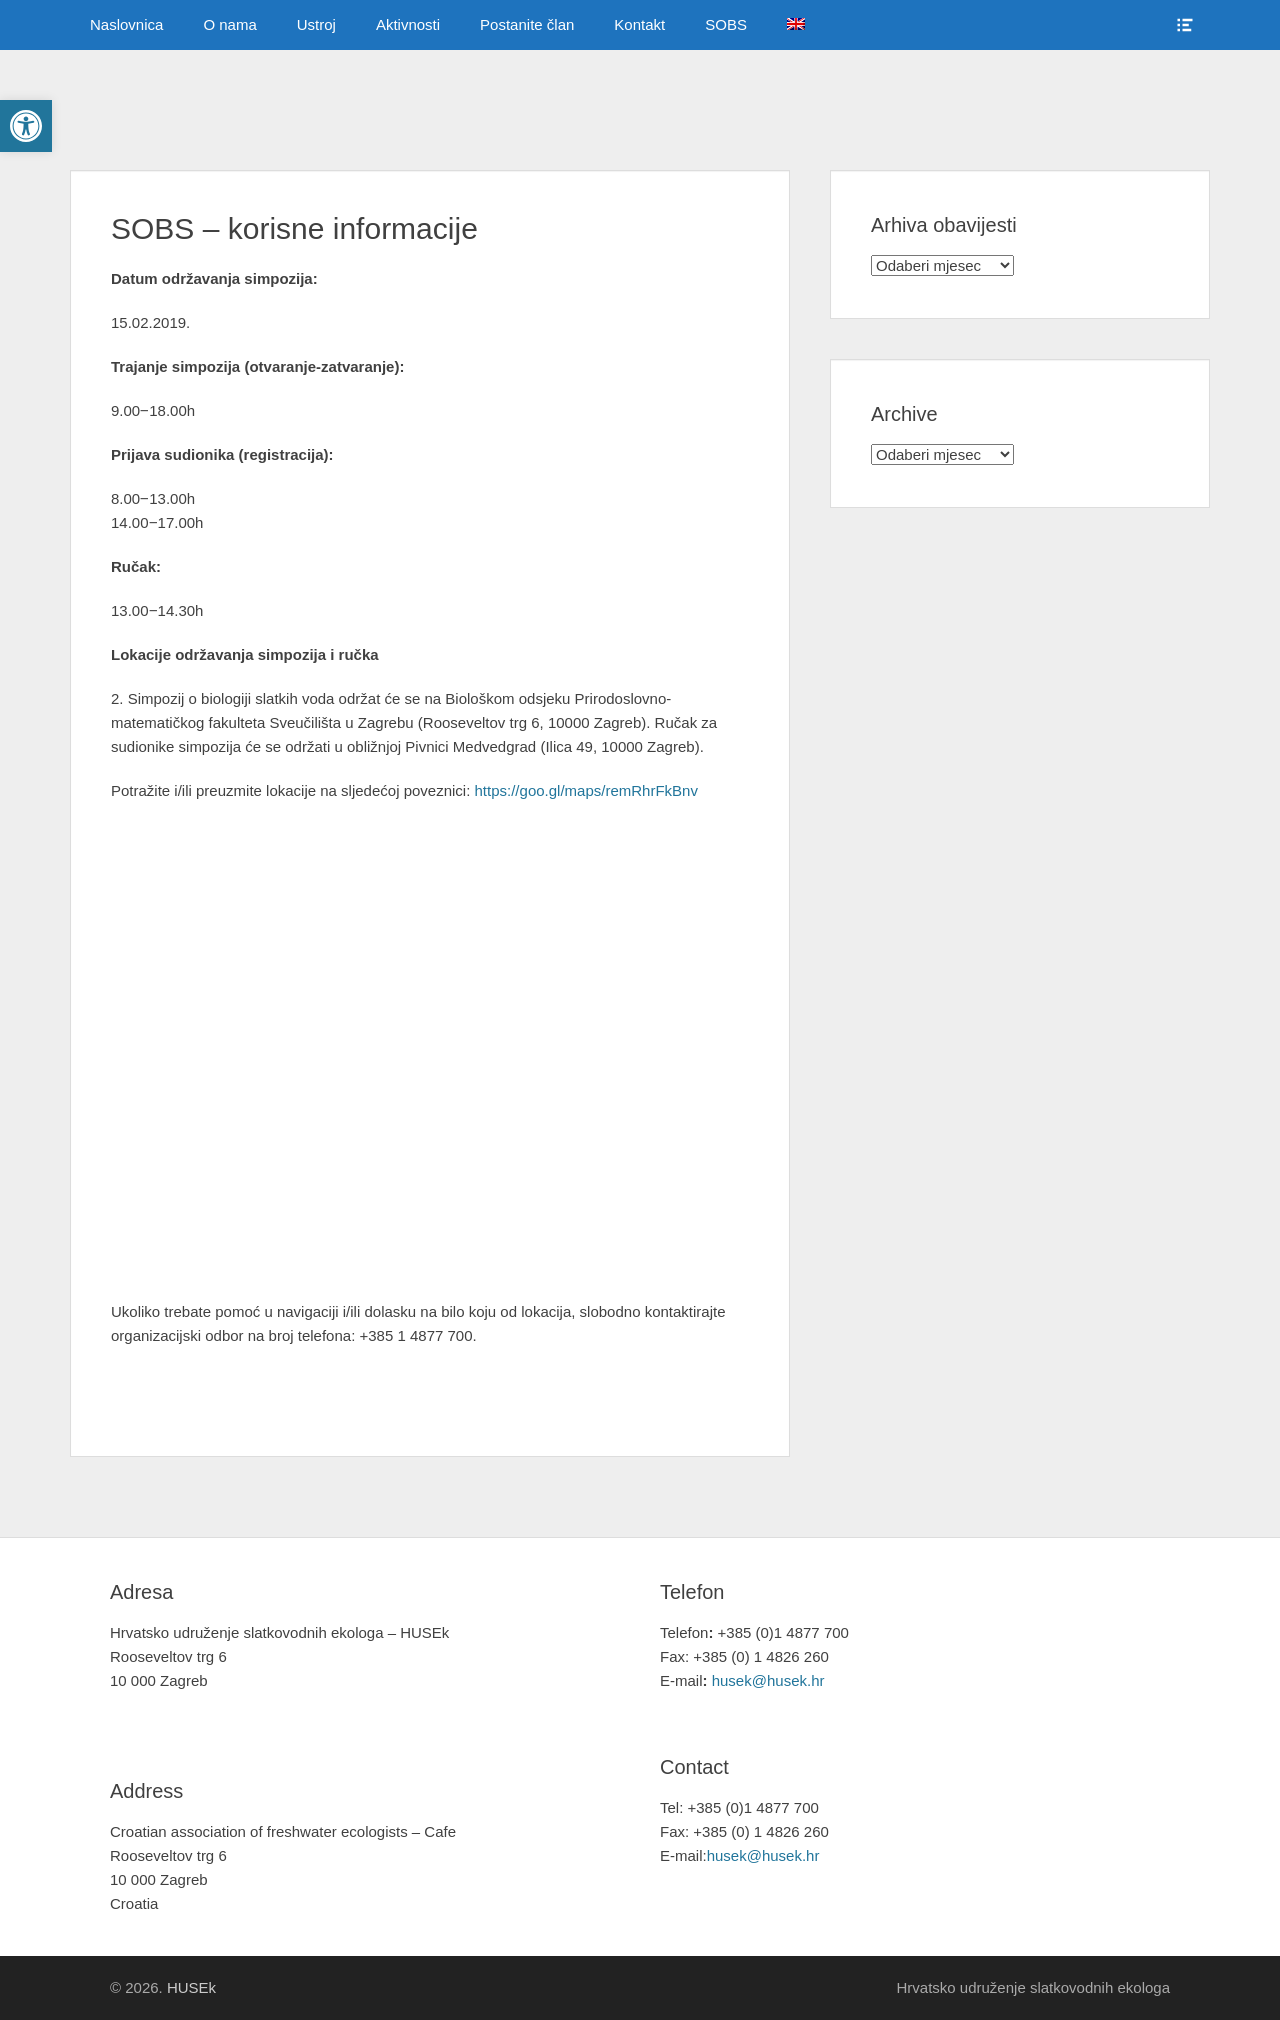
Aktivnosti (408, 24)
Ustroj (316, 24)
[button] (26, 126)
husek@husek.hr (770, 1680)
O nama (229, 24)
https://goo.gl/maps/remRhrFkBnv (586, 790)
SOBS (726, 24)
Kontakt (639, 24)
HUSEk (191, 1987)
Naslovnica (126, 24)
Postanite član (527, 24)
